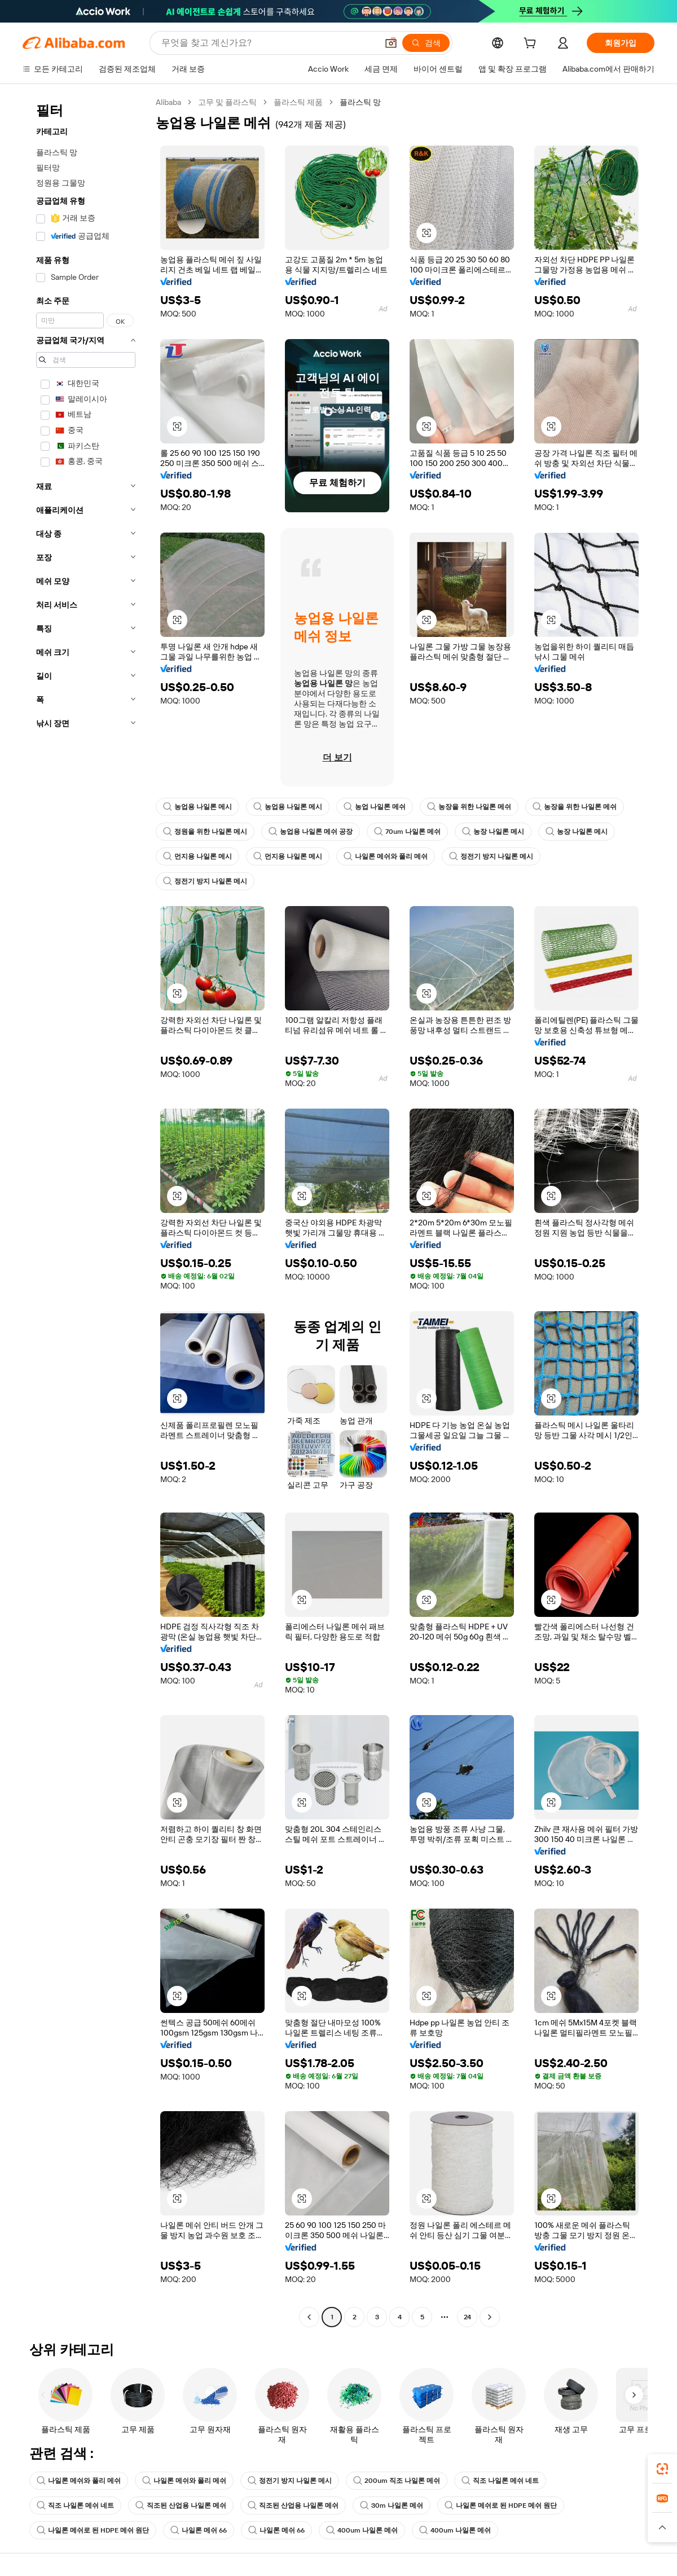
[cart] (532, 44)
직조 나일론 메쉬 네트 (500, 2480)
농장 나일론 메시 (493, 831)
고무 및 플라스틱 (227, 102)
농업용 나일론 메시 (197, 806)
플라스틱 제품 (298, 102)
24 (467, 2317)
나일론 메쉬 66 (198, 2530)
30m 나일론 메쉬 (391, 2505)
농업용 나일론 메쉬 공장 (311, 831)
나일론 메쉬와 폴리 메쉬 (386, 856)
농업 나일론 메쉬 (375, 806)
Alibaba (168, 102)
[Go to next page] (490, 2317)
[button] (391, 43)
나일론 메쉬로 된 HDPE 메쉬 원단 (501, 2505)
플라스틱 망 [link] (360, 102)
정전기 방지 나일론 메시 (491, 856)
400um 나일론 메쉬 (362, 2530)
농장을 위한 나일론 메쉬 (469, 806)
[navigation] (85, 1211)
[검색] (426, 43)
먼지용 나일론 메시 (197, 856)
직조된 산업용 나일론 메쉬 (180, 2505)
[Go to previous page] (309, 2317)
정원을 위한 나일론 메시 (205, 831)
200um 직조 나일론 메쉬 (396, 2480)
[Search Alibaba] (268, 43)
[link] (662, 2468)
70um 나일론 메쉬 (407, 831)
